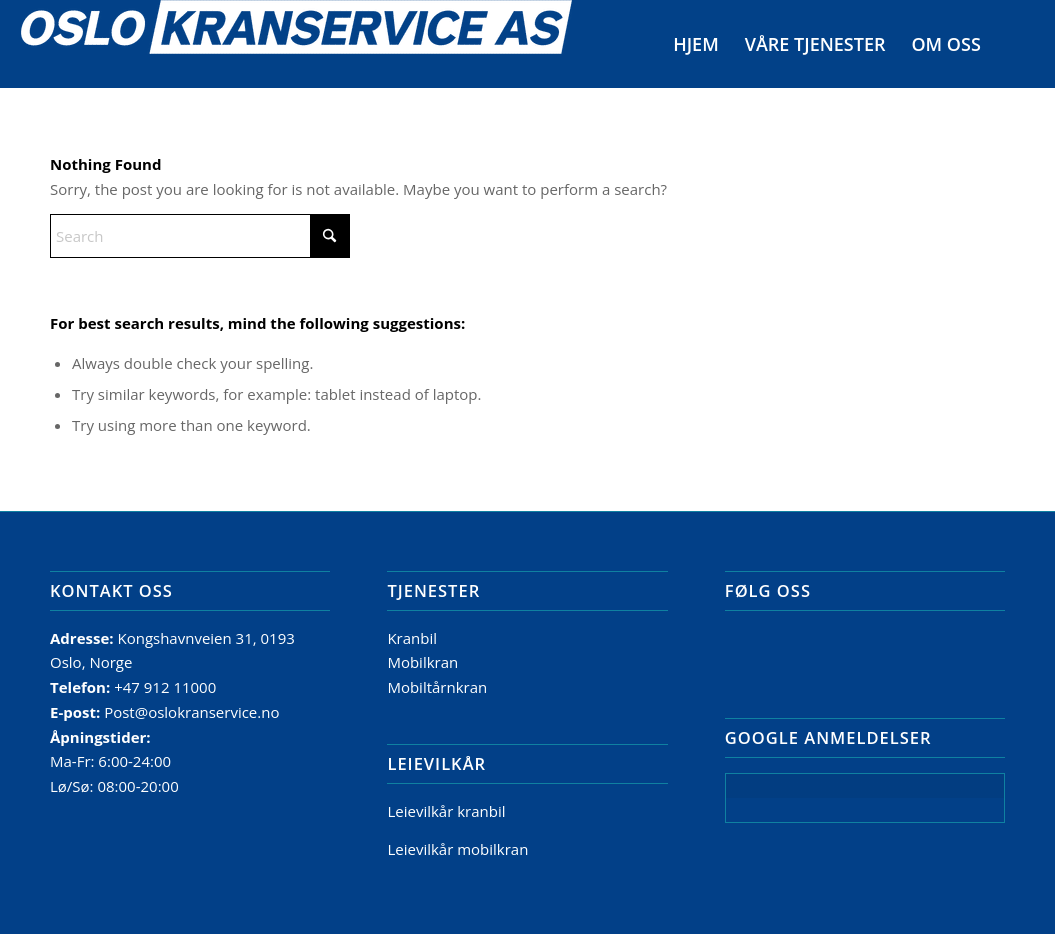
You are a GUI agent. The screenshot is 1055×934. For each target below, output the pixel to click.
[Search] (1014, 44)
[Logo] (296, 44)
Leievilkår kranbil (446, 811)
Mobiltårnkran (437, 687)
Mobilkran (422, 662)
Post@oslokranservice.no (191, 712)
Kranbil (412, 638)
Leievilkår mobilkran (457, 849)
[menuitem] (696, 44)
